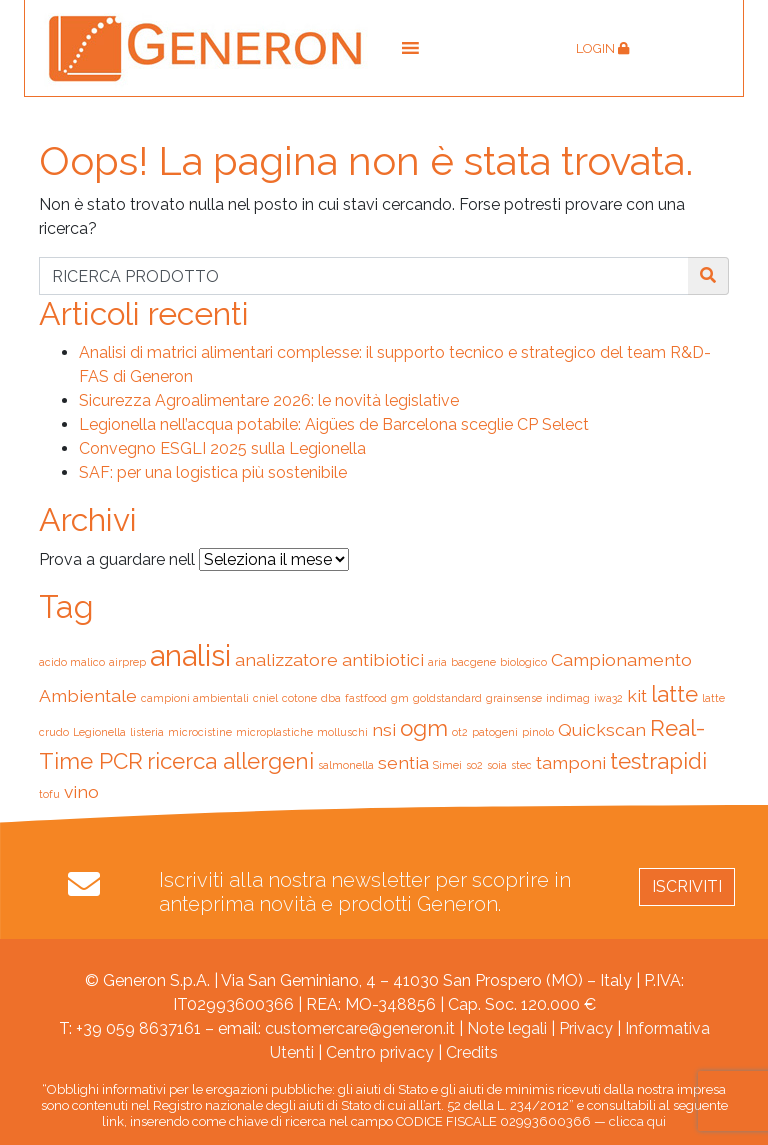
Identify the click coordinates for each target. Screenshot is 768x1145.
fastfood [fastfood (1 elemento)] (366, 698)
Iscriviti (687, 886)
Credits (472, 1052)
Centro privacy (380, 1052)
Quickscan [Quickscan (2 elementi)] (602, 729)
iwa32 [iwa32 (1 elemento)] (608, 698)
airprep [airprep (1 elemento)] (127, 662)
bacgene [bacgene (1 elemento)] (473, 662)
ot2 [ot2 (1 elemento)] (460, 732)
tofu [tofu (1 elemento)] (49, 794)
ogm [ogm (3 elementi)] (424, 728)
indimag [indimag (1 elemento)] (568, 698)
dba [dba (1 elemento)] (331, 698)
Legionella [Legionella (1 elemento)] (99, 732)
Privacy (586, 1028)
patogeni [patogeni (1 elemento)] (495, 732)
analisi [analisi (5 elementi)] (190, 655)
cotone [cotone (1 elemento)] (299, 698)
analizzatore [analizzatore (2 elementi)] (286, 659)
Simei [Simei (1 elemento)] (447, 765)
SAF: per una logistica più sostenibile (213, 472)
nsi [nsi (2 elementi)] (384, 729)
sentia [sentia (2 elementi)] (403, 762)
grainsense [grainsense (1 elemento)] (514, 698)
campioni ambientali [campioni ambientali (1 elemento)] (195, 698)
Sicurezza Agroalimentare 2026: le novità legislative (269, 400)
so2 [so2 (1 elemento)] (474, 765)
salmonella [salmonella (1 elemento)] (346, 765)
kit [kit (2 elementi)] (637, 695)
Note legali (507, 1028)
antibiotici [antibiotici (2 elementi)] (383, 659)
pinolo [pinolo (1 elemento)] (538, 732)
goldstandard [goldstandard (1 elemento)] (447, 698)
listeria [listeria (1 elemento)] (147, 732)
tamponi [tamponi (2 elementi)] (571, 762)
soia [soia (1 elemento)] (497, 765)
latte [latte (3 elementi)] (674, 694)
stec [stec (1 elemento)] (521, 765)
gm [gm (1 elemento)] (400, 698)
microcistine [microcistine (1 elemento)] (200, 732)
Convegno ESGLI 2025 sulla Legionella (222, 448)
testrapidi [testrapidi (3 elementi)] (658, 761)
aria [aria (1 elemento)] (437, 662)
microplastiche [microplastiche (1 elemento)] (274, 732)
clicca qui (637, 1121)
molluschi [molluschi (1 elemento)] (342, 732)
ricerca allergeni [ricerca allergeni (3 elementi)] (230, 761)
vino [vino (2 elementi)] (81, 791)
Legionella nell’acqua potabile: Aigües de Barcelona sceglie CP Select (334, 424)
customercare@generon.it (360, 1028)
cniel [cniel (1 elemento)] (265, 698)
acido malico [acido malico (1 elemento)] (72, 662)
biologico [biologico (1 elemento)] (523, 662)
